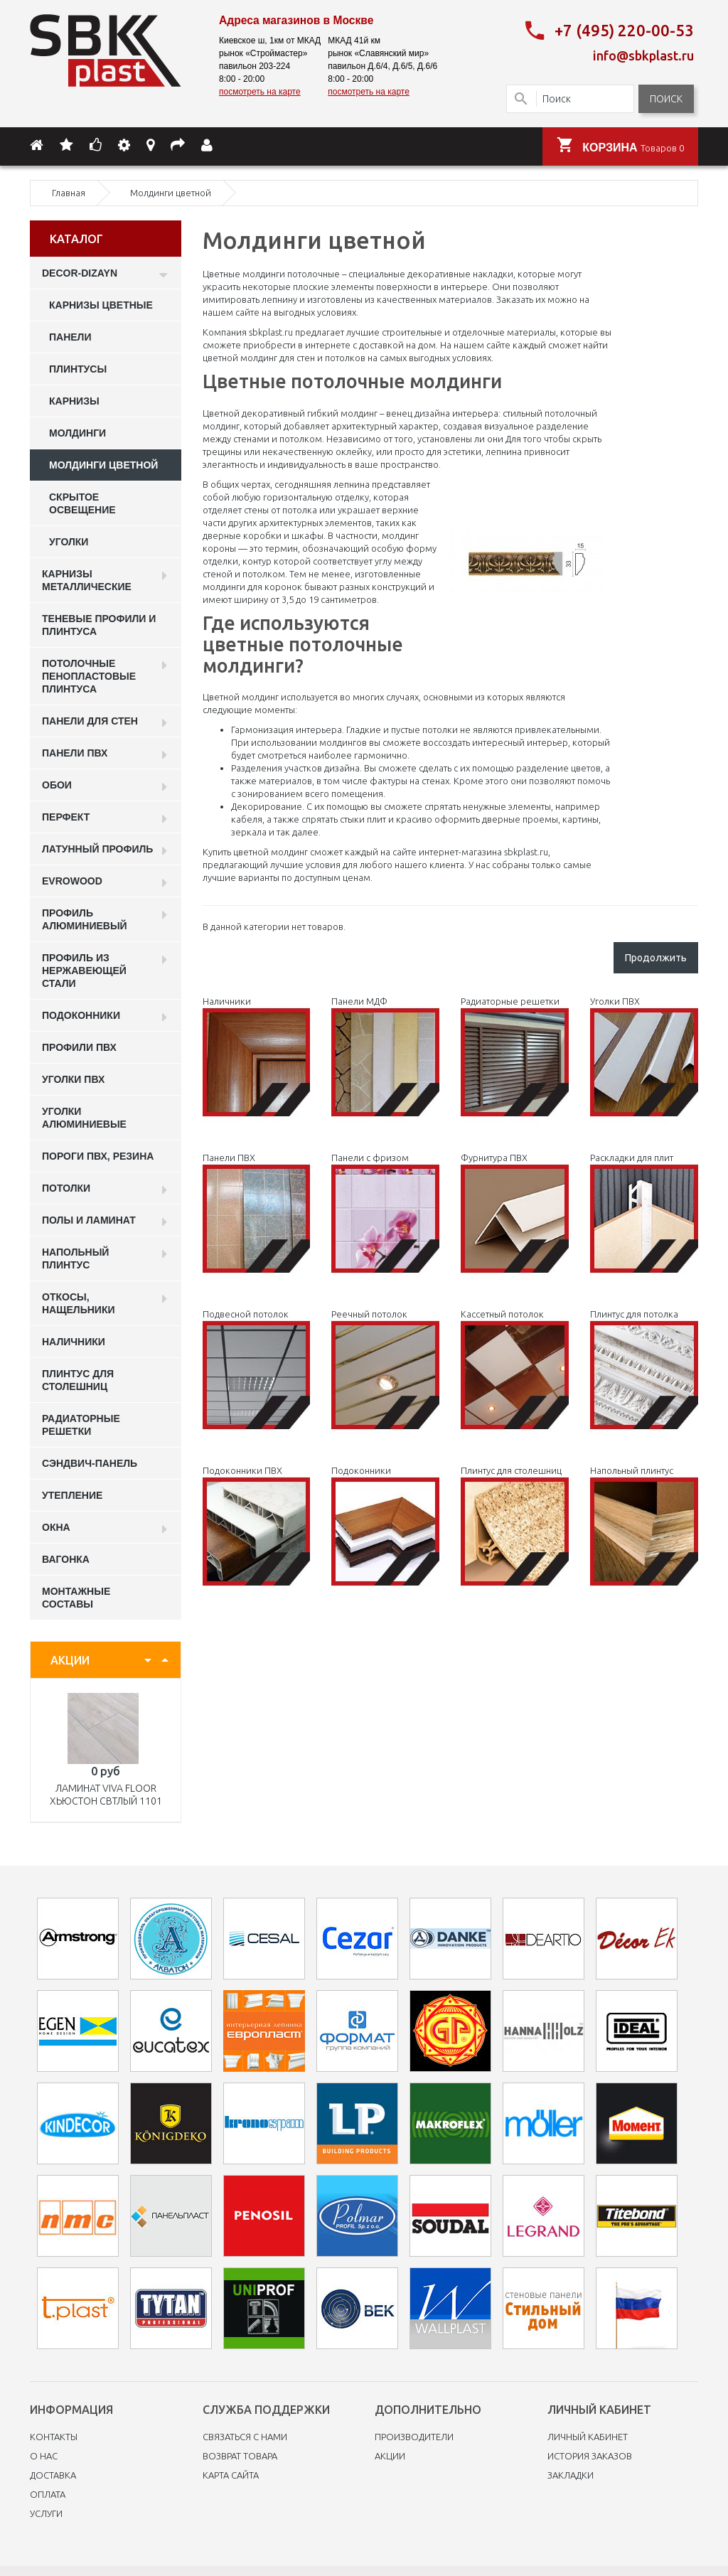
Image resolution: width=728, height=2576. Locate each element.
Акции (390, 2454)
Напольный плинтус (75, 1257)
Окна (56, 1526)
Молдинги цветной (103, 463)
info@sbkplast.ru (643, 55)
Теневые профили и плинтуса (99, 623)
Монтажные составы (76, 1596)
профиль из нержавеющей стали (84, 969)
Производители (414, 2435)
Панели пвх (74, 751)
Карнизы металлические (87, 579)
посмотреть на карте (260, 92)
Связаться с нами (245, 2435)
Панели (70, 335)
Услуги (46, 2512)
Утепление (72, 1494)
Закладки (570, 2474)
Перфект (66, 815)
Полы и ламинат (89, 1218)
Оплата (47, 2493)
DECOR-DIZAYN (79, 271)
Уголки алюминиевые (84, 1116)
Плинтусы (78, 367)
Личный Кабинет (587, 2435)
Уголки (68, 540)
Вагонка (66, 1558)
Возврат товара (240, 2454)
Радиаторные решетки (81, 1423)
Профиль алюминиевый (84, 918)
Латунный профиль (97, 847)
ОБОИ (57, 783)
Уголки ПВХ (73, 1078)
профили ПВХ (79, 1046)
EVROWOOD (72, 879)
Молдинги (77, 431)
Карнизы (74, 399)
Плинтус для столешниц (78, 1379)
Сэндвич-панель (89, 1462)
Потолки (66, 1186)
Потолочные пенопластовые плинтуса (89, 674)
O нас (44, 2454)
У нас (479, 863)
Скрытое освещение (82, 502)
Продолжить (656, 956)
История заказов (589, 2454)
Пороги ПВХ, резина (98, 1154)
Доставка (53, 2474)
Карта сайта (231, 2474)
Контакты (53, 2435)
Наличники (73, 1340)
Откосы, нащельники (78, 1302)
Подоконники (81, 1014)
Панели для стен (90, 719)
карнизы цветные (101, 303)
